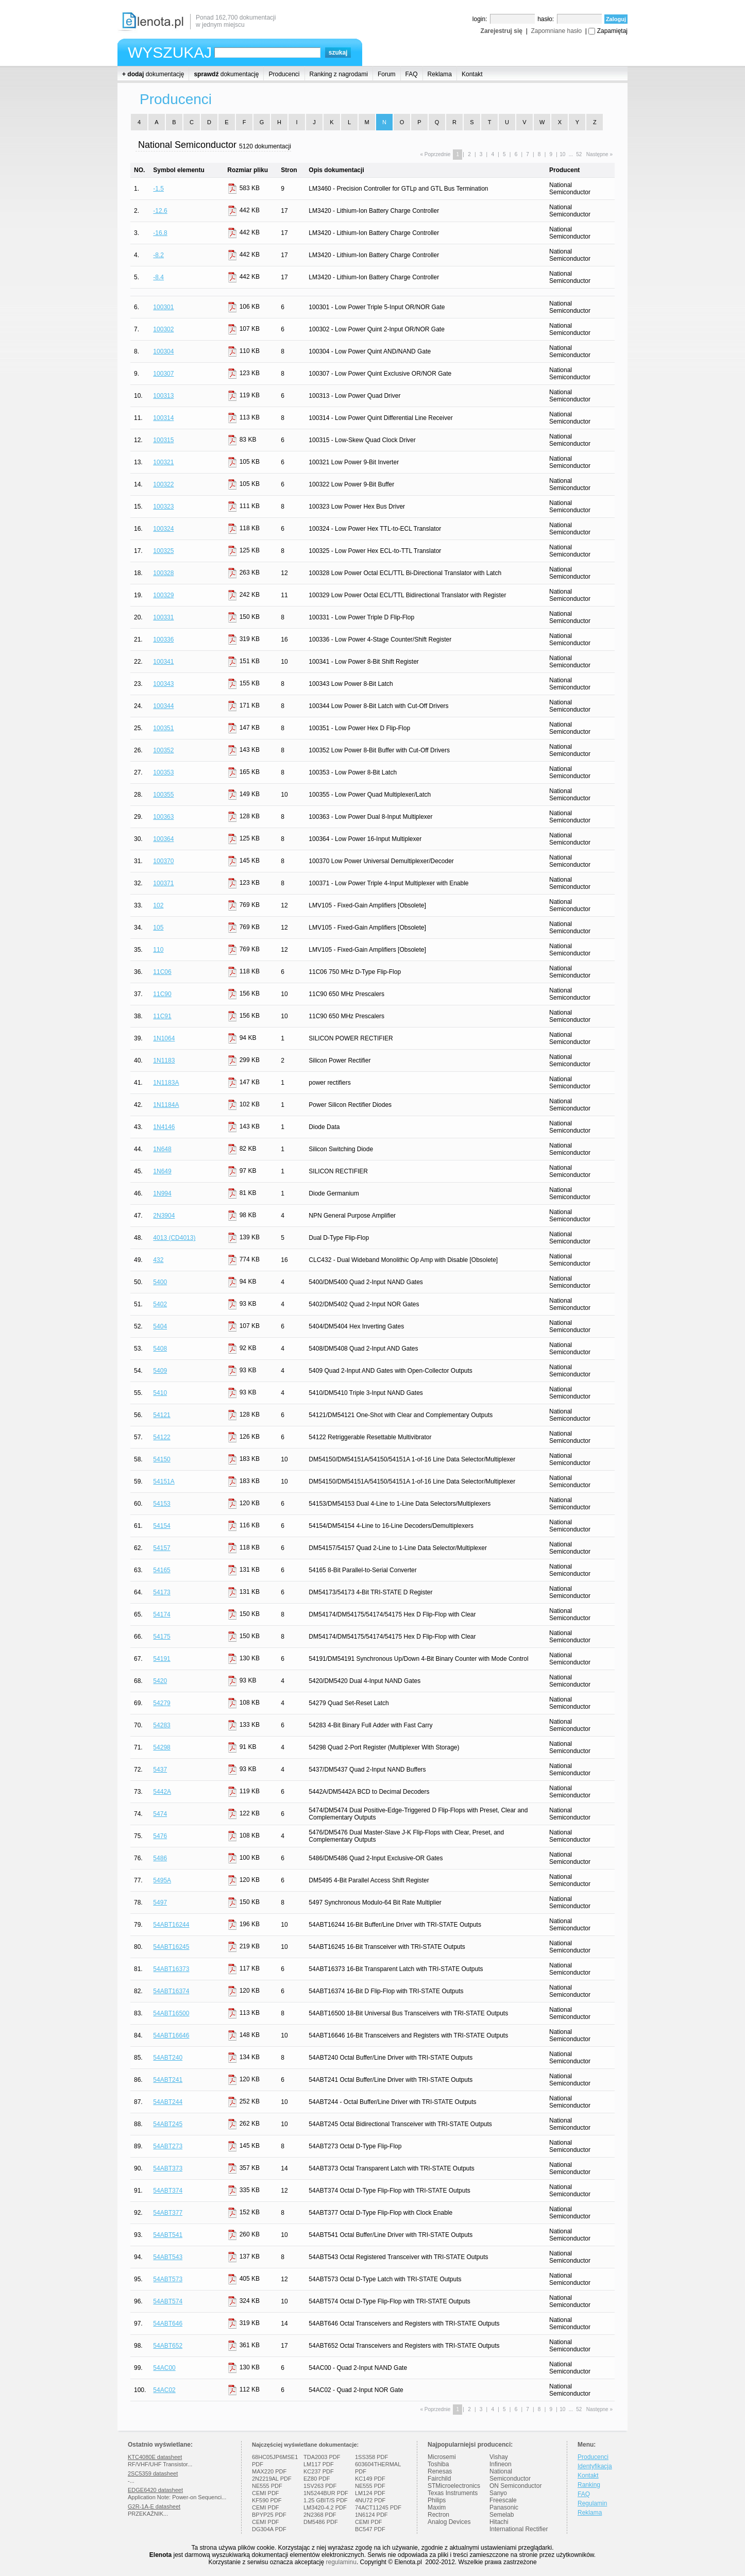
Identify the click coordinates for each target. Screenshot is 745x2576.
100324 (163, 528)
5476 (160, 1836)
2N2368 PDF (319, 2515)
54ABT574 (167, 2301)
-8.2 (158, 255)
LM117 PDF (318, 2464)
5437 (160, 1769)
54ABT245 (167, 2124)
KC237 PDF (318, 2471)
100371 (163, 883)
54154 (161, 1525)
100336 (163, 639)
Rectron (438, 2514)
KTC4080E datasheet (155, 2457)
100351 (163, 728)
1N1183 (164, 1060)
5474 (160, 1813)
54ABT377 (167, 2212)
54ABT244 (167, 2102)
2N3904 (164, 1215)
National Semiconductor (510, 2475)
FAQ (411, 74)
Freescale (503, 2500)
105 (158, 927)
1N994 (162, 1193)
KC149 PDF (370, 2479)
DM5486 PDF (320, 2522)
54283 (161, 1725)
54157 (161, 1548)
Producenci (283, 74)
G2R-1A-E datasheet (154, 2506)
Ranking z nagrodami (339, 74)
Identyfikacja (595, 2466)
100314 (163, 418)
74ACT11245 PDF (378, 2507)
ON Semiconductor (515, 2485)
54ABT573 (167, 2279)
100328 (163, 573)
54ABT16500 (171, 2013)
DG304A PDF (269, 2529)
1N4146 (164, 1127)
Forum (387, 74)
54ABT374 (167, 2190)
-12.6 (160, 210)
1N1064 (164, 1038)
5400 (160, 1282)
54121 (161, 1415)
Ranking (589, 2484)
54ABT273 (167, 2146)
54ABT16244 (171, 1924)
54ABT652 (167, 2345)
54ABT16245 (171, 1946)
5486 (160, 1858)
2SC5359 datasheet (153, 2473)
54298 (161, 1747)
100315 (163, 440)
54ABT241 (167, 2079)
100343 (163, 683)
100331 (163, 617)
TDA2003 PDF (322, 2457)
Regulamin (592, 2503)
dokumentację (153, 74)
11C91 (162, 1016)
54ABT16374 (171, 1991)
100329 (163, 595)
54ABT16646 (171, 2035)
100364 (163, 839)
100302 (163, 329)
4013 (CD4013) (174, 1237)
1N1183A (166, 1082)
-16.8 (160, 233)
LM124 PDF (370, 2493)
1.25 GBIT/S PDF (325, 2500)
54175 (161, 1636)
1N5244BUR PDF (325, 2493)
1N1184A (166, 1104)
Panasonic (503, 2507)
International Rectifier (518, 2529)
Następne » (599, 154)
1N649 (162, 1171)
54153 (161, 1503)
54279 (161, 1703)
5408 (160, 1348)
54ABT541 (167, 2234)
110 (158, 949)
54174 (161, 1614)
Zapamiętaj (612, 31)
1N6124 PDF (371, 2515)
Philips (437, 2500)
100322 (163, 484)
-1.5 (158, 188)
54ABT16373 (171, 1969)
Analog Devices (449, 2522)
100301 (163, 307)
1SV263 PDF (319, 2486)
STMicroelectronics (454, 2485)
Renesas (440, 2471)
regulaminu (341, 2562)
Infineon (500, 2464)
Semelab (501, 2514)
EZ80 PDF (316, 2479)
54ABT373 (167, 2168)
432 (158, 1260)
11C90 (162, 994)
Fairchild (439, 2478)
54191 (161, 1658)
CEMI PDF (265, 2493)
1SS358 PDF (371, 2457)
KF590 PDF (266, 2500)
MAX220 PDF (269, 2471)
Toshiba (438, 2464)
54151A (163, 1481)
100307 (163, 373)
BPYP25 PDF (269, 2515)
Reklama (440, 74)
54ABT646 (167, 2323)
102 (158, 905)
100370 (163, 861)
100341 (163, 661)
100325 (163, 550)
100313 (163, 395)
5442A (162, 1791)
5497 (160, 1902)
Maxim (437, 2507)
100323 (163, 506)
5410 (160, 1392)
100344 (163, 706)
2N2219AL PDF (272, 2479)
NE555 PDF (267, 2486)
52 (579, 154)
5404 (160, 1326)
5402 (160, 1304)
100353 (163, 772)
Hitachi (499, 2522)
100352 (163, 750)
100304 (163, 351)
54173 (161, 1592)
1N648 (162, 1149)
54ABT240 (167, 2057)
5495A (162, 1880)
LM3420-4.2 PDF (325, 2507)
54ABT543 (167, 2257)
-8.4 (158, 277)
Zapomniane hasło (556, 31)
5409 (160, 1370)
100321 (163, 462)
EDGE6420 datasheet (155, 2490)
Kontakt (472, 74)
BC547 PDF (370, 2529)
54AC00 (164, 2367)
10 (562, 154)
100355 (163, 794)
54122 (161, 1437)
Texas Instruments (453, 2493)
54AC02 (164, 2390)
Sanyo (498, 2493)
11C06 (162, 971)
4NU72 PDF (370, 2500)
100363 (163, 816)
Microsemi (442, 2457)
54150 (161, 1459)
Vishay (498, 2457)
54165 (161, 1570)
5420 (160, 1681)
